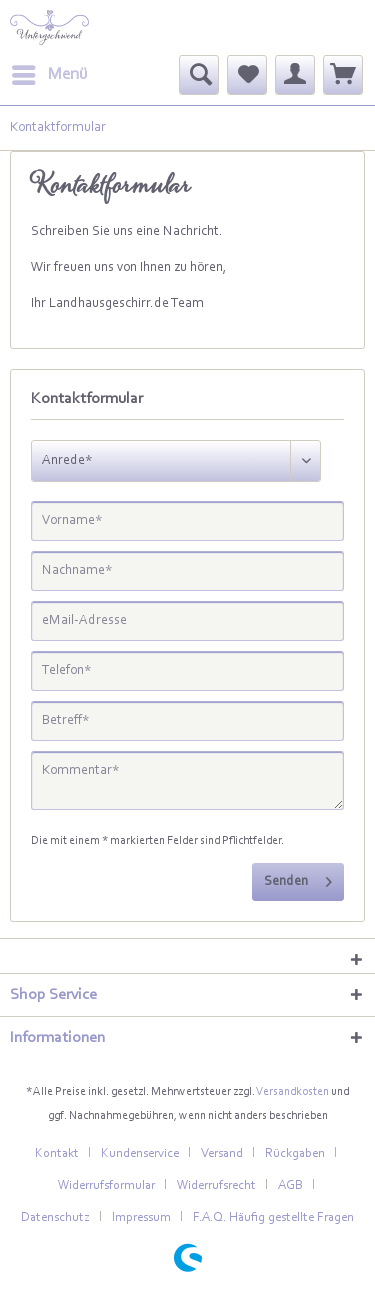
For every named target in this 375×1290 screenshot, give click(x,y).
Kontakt (57, 1153)
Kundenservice (140, 1153)
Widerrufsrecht (216, 1185)
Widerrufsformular (106, 1185)
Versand (222, 1153)
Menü (50, 71)
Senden (298, 877)
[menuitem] (49, 75)
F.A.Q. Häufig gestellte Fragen (273, 1217)
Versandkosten (292, 1092)
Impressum (141, 1217)
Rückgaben (295, 1153)
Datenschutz (55, 1217)
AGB (290, 1185)
